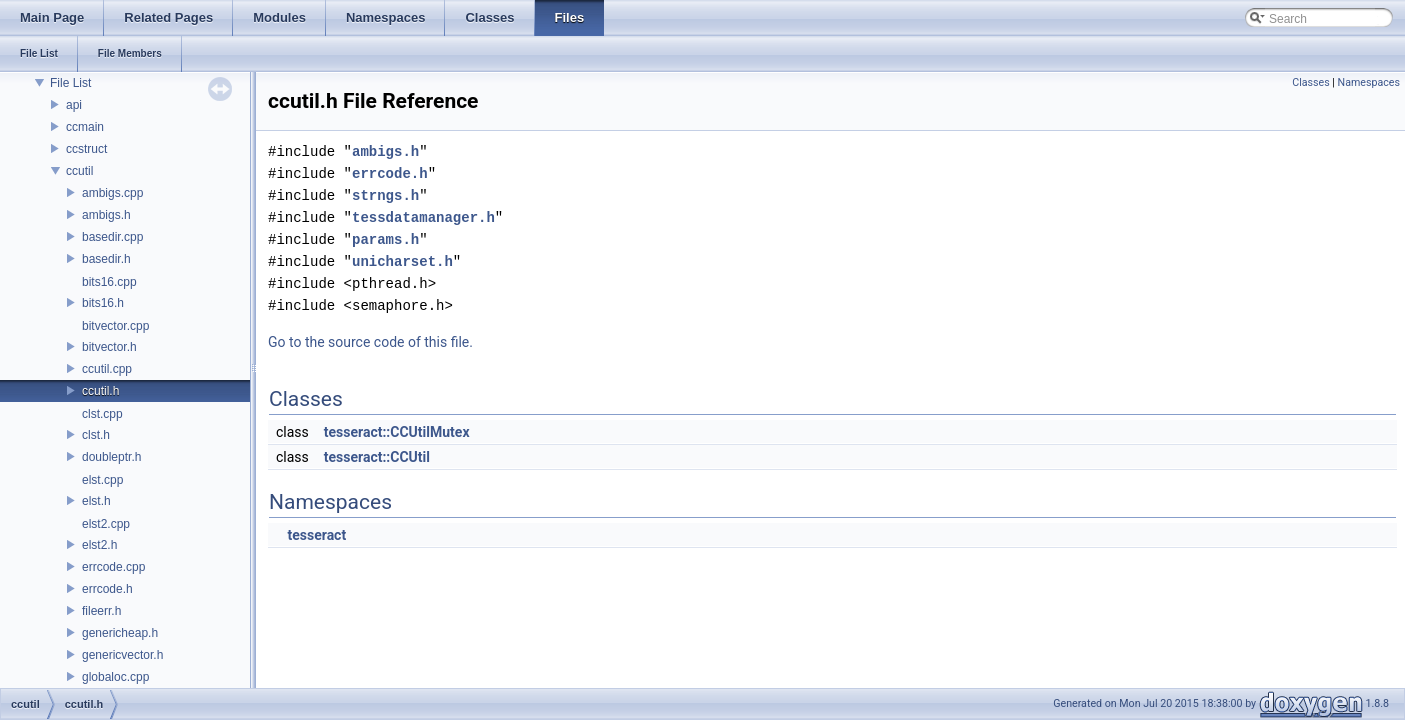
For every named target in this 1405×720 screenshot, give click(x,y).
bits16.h (103, 303)
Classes (1310, 82)
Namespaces (1369, 82)
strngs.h (385, 195)
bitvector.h (109, 347)
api (74, 105)
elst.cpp (102, 480)
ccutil (79, 171)
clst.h (96, 435)
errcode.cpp (113, 567)
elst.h (96, 501)
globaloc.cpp (115, 677)
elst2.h (99, 545)
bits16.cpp (109, 282)
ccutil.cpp (107, 369)
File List (70, 83)
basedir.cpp (112, 237)
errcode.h (107, 589)
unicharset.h (402, 261)
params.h (385, 239)
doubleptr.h (111, 457)
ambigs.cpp (112, 193)
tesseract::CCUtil (377, 457)
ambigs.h (106, 215)
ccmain (85, 127)
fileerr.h (101, 611)
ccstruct (86, 149)
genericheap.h (120, 633)
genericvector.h (122, 655)
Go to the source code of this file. (370, 342)
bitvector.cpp (115, 326)
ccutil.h (100, 391)
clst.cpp (102, 414)
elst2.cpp (106, 524)
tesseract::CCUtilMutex (397, 432)
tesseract (316, 535)
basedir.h (106, 259)
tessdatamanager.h (423, 217)
